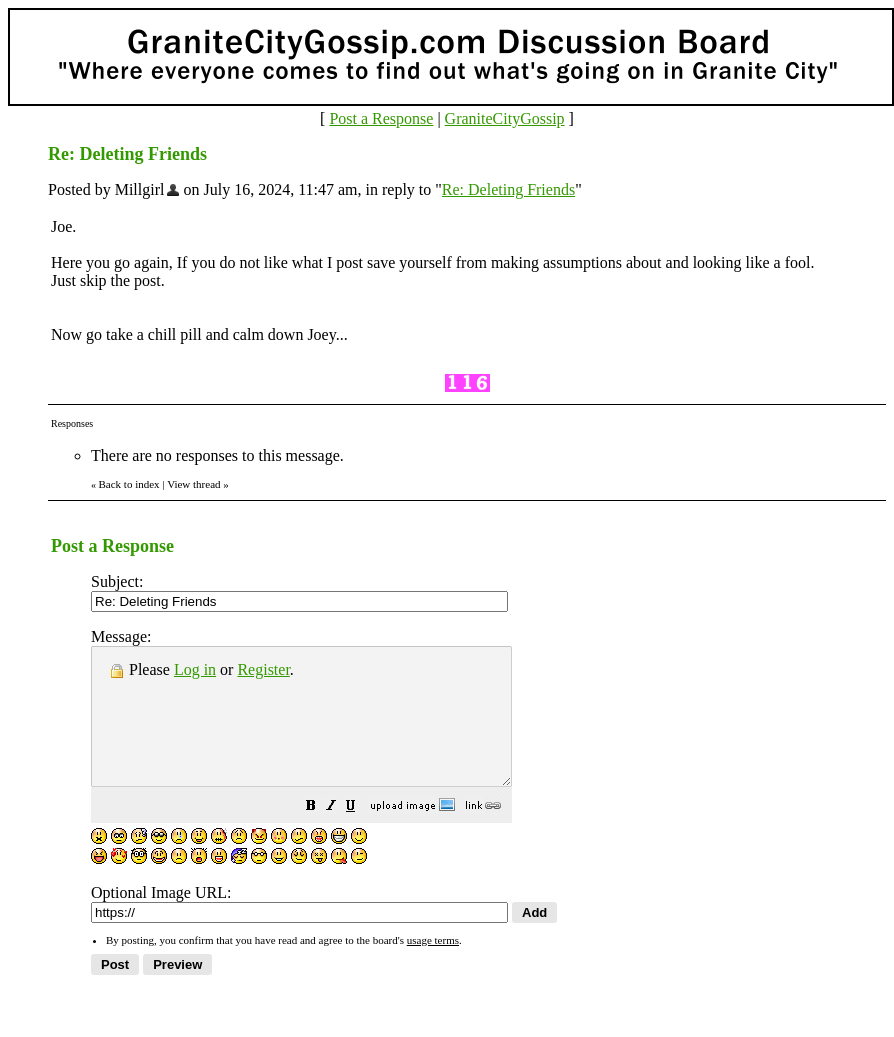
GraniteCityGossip (505, 118)
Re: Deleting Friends (508, 189)
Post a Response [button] (381, 118)
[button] (361, 834)
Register (263, 669)
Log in (195, 669)
